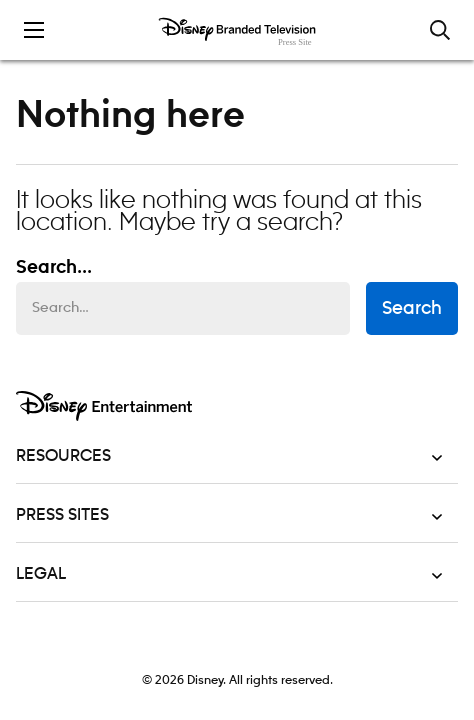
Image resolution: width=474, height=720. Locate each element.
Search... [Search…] (54, 268)
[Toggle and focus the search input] (440, 30)
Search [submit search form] (412, 309)
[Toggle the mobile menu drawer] (34, 30)
